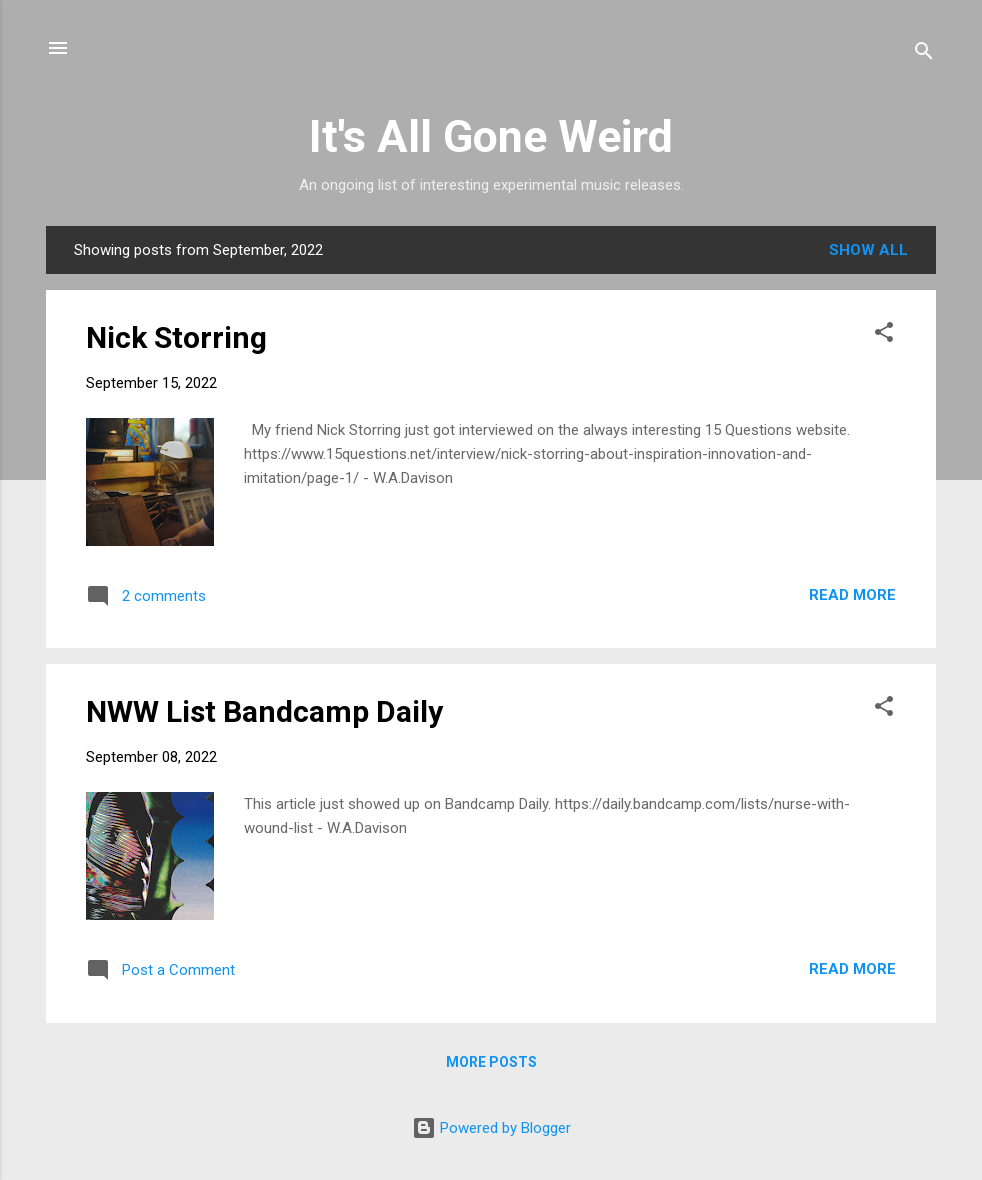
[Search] (924, 54)
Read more (852, 595)
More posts (491, 1062)
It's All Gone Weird (491, 136)
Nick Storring (176, 337)
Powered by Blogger (491, 1128)
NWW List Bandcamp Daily (264, 711)
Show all (868, 250)
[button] (884, 335)
